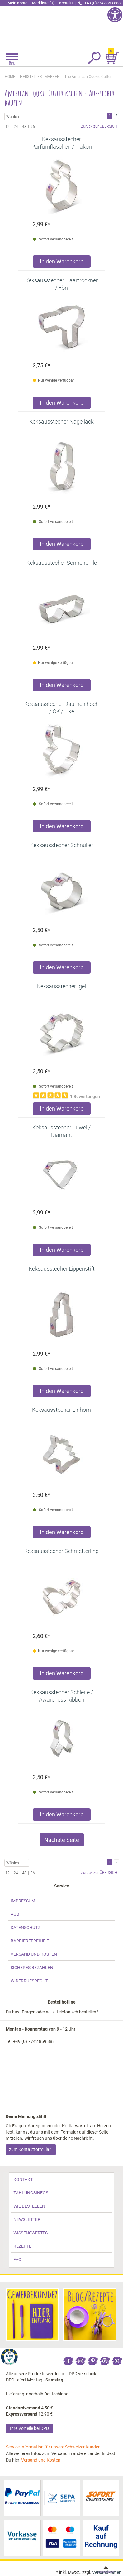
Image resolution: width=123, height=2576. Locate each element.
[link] (61, 26)
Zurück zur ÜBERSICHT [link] (100, 126)
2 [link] (116, 116)
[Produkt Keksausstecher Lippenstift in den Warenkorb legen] (62, 1392)
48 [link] (24, 126)
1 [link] (110, 116)
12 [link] (7, 126)
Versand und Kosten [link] (40, 2459)
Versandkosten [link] (106, 2572)
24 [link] (16, 126)
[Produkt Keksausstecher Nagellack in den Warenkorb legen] (62, 545)
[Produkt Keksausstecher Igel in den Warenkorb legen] (62, 1110)
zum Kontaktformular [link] (30, 2149)
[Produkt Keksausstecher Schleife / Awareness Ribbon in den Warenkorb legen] (62, 1816)
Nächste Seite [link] (61, 1840)
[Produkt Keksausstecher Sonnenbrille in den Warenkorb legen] (62, 686)
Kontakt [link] (66, 3)
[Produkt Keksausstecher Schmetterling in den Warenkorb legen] (62, 1674)
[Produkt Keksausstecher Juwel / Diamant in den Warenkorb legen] (62, 1251)
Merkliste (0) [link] (43, 3)
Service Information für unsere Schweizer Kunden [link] (53, 2446)
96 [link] (33, 126)
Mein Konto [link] (17, 3)
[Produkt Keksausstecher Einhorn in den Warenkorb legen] (62, 1533)
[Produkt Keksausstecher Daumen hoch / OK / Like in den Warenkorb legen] (62, 827)
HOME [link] (10, 76)
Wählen (16, 116)
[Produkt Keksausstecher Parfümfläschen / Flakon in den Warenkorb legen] (62, 263)
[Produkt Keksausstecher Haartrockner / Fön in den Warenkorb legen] (62, 404)
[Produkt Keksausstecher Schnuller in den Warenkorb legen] (62, 968)
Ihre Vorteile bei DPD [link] (29, 2428)
